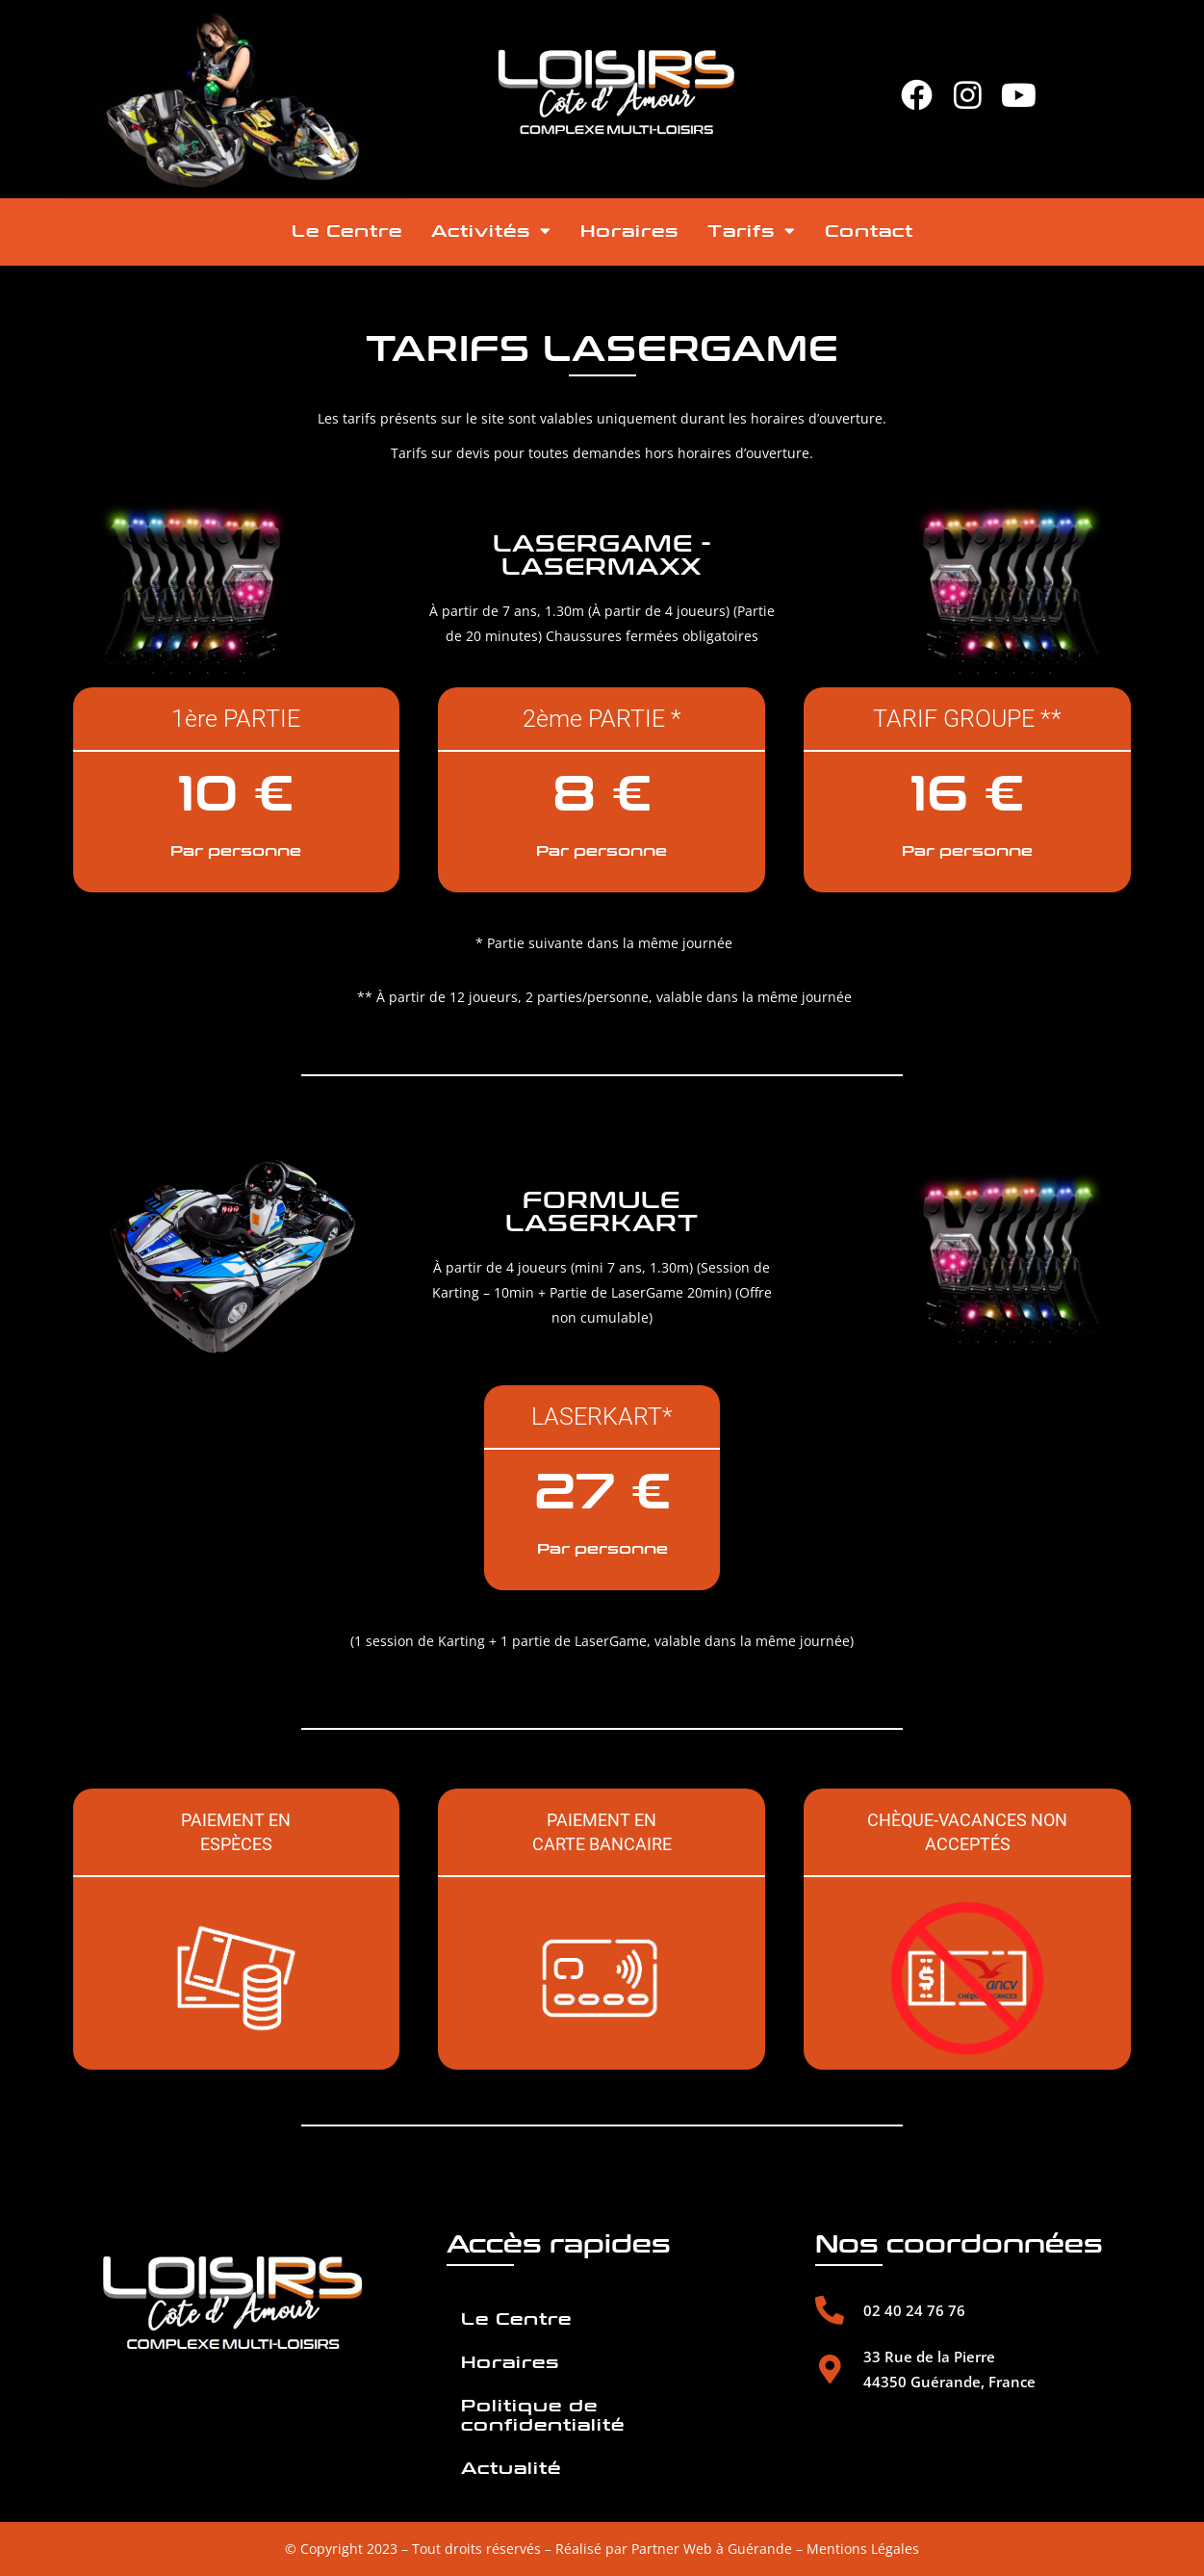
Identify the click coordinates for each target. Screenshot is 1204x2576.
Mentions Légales (863, 2548)
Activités (491, 230)
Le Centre (347, 231)
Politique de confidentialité (543, 2415)
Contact (869, 231)
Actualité (511, 2469)
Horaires (629, 231)
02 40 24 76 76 (914, 2310)
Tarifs (751, 230)
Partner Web (671, 2548)
